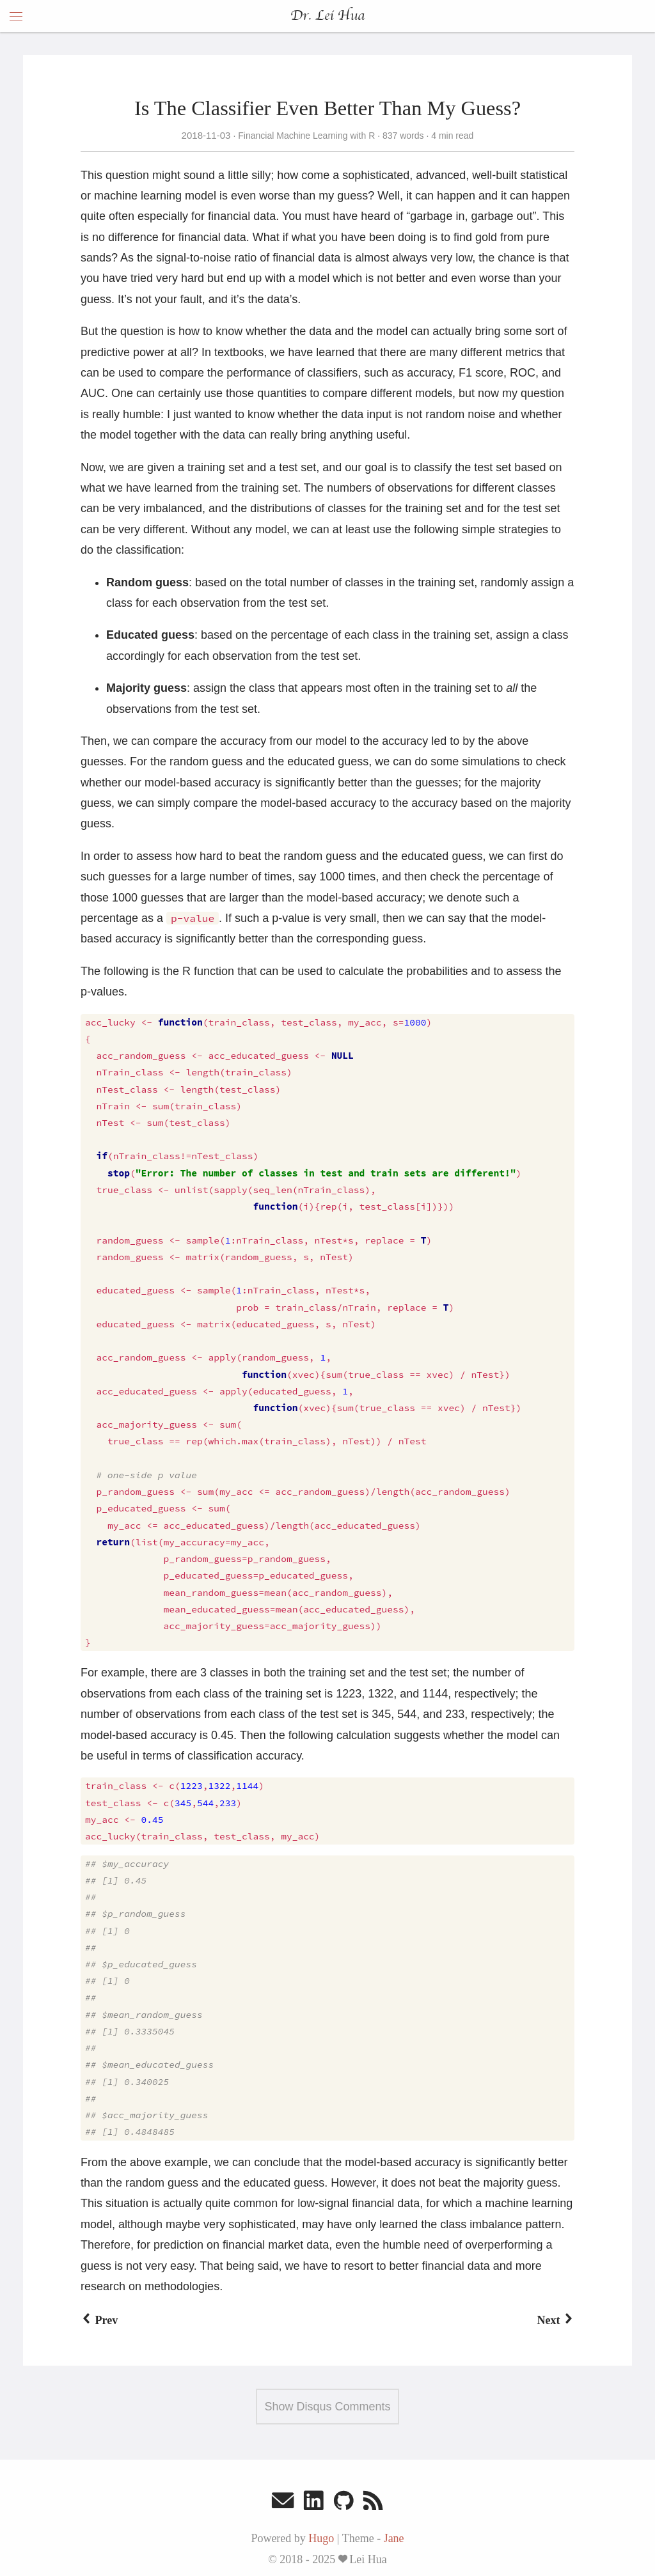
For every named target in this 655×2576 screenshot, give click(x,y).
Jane (394, 2538)
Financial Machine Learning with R (306, 135)
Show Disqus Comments (327, 2406)
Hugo (321, 2538)
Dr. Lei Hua (327, 16)
